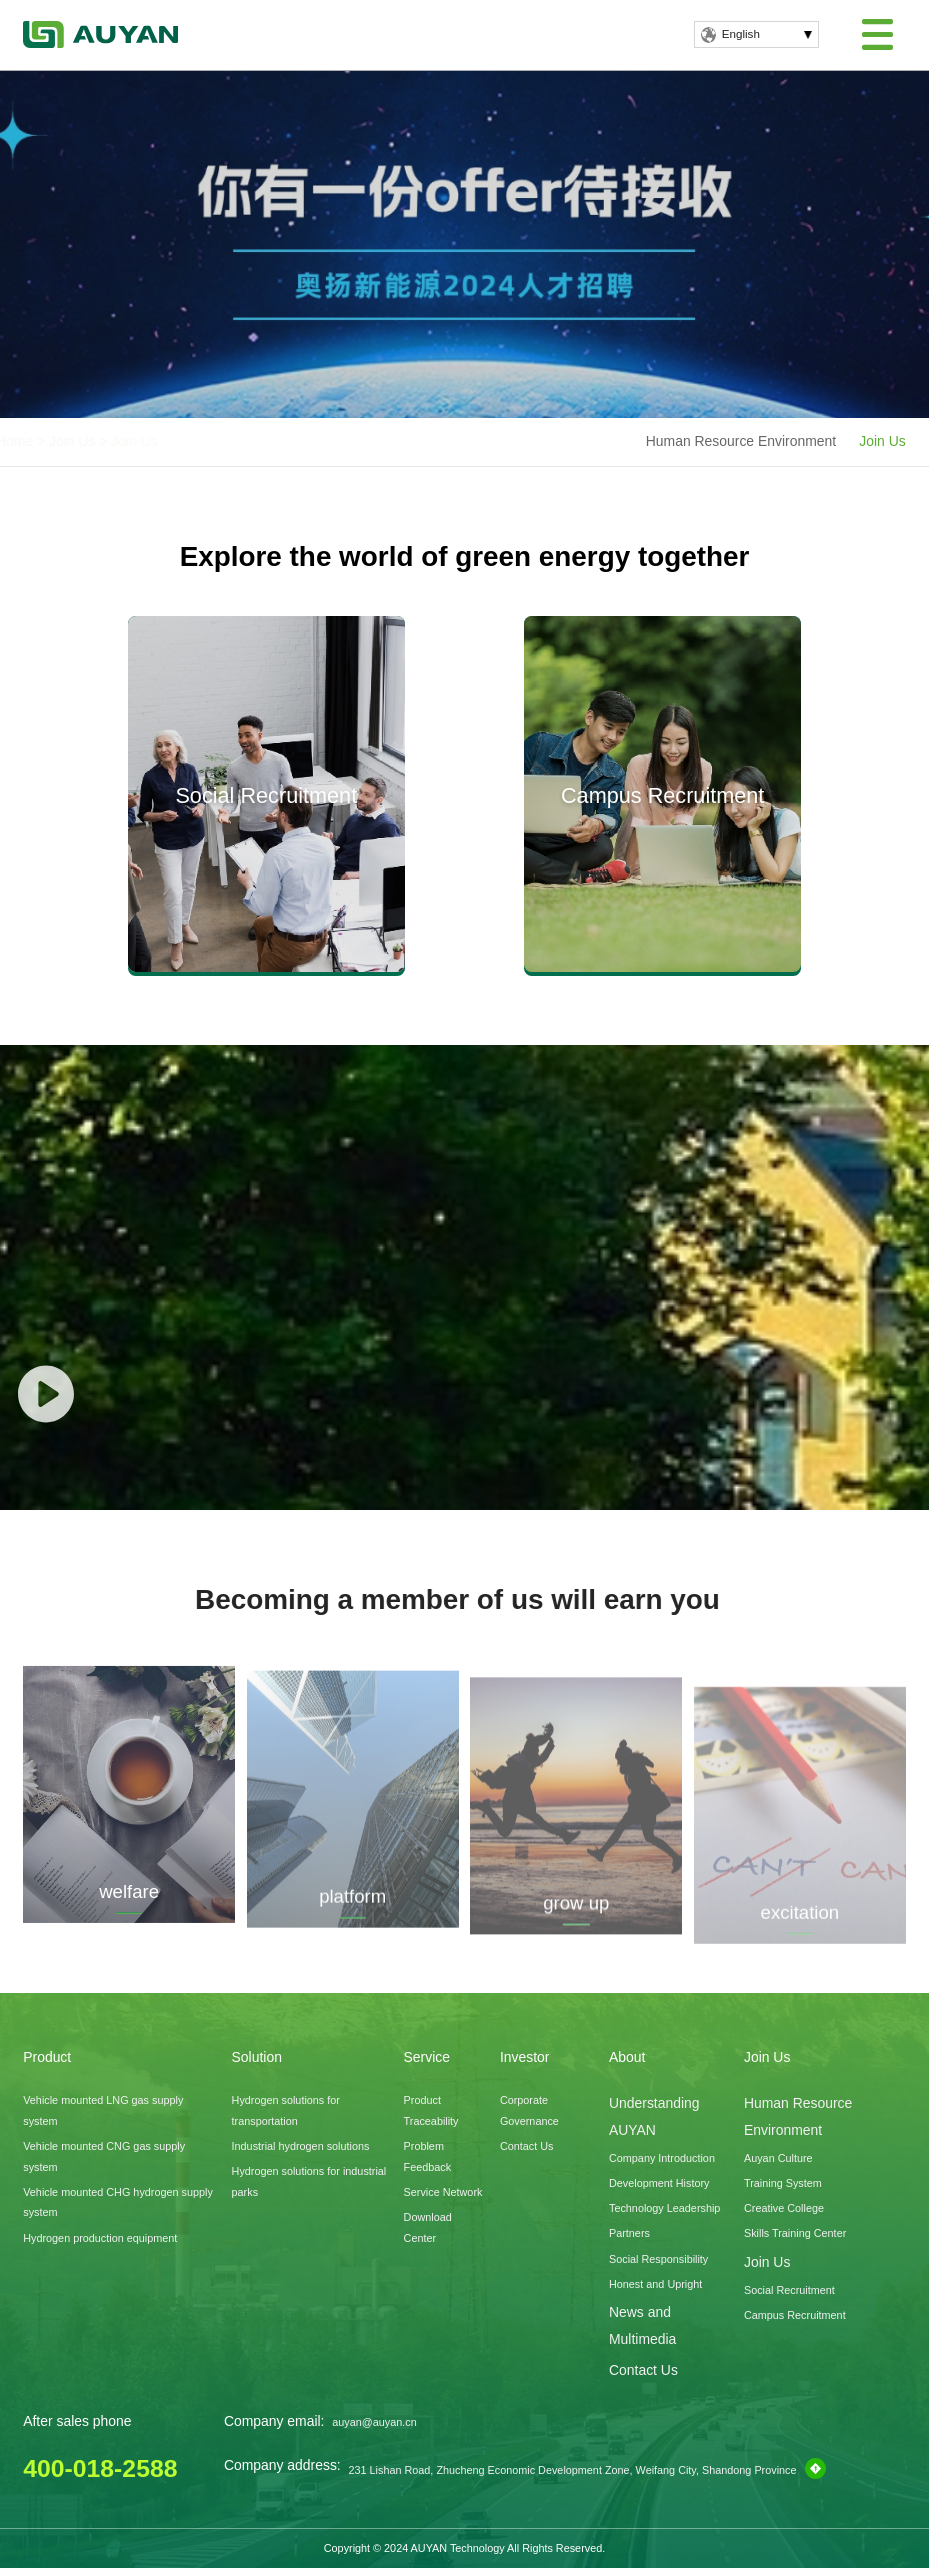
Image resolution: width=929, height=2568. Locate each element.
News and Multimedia (642, 2325)
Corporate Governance (529, 2110)
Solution (257, 2057)
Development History (659, 2183)
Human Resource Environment (741, 441)
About (627, 2057)
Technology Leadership (664, 2208)
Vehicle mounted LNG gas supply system (103, 2110)
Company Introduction (662, 2158)
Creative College (784, 2208)
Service (427, 2057)
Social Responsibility (658, 2259)
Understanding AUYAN (654, 2116)
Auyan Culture (778, 2158)
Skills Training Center (795, 2233)
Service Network (443, 2192)
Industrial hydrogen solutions (301, 2146)
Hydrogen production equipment (100, 2238)
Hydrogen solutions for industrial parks (309, 2181)
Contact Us (527, 2146)
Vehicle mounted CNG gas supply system (104, 2156)
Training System (783, 2183)
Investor (525, 2057)
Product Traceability (431, 2110)
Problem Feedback (428, 2156)
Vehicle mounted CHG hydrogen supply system (118, 2202)
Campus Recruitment (795, 2315)
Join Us (119, 441)
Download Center (428, 2227)
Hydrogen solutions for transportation (286, 2110)
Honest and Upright (655, 2284)
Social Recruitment (789, 2290)
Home (61, 441)
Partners (629, 2233)
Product (47, 2057)
